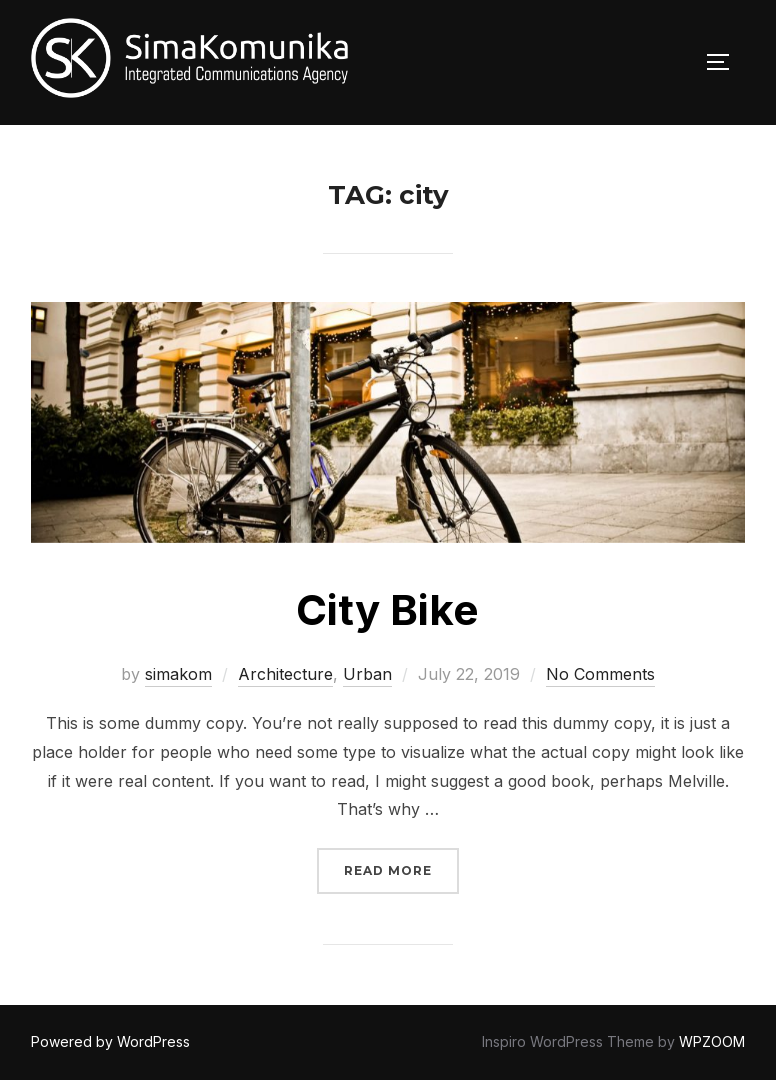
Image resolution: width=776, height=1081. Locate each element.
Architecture (285, 674)
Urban (367, 674)
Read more (401, 868)
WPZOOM (712, 1041)
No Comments (600, 674)
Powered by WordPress (110, 1041)
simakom (178, 674)
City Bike (387, 609)
